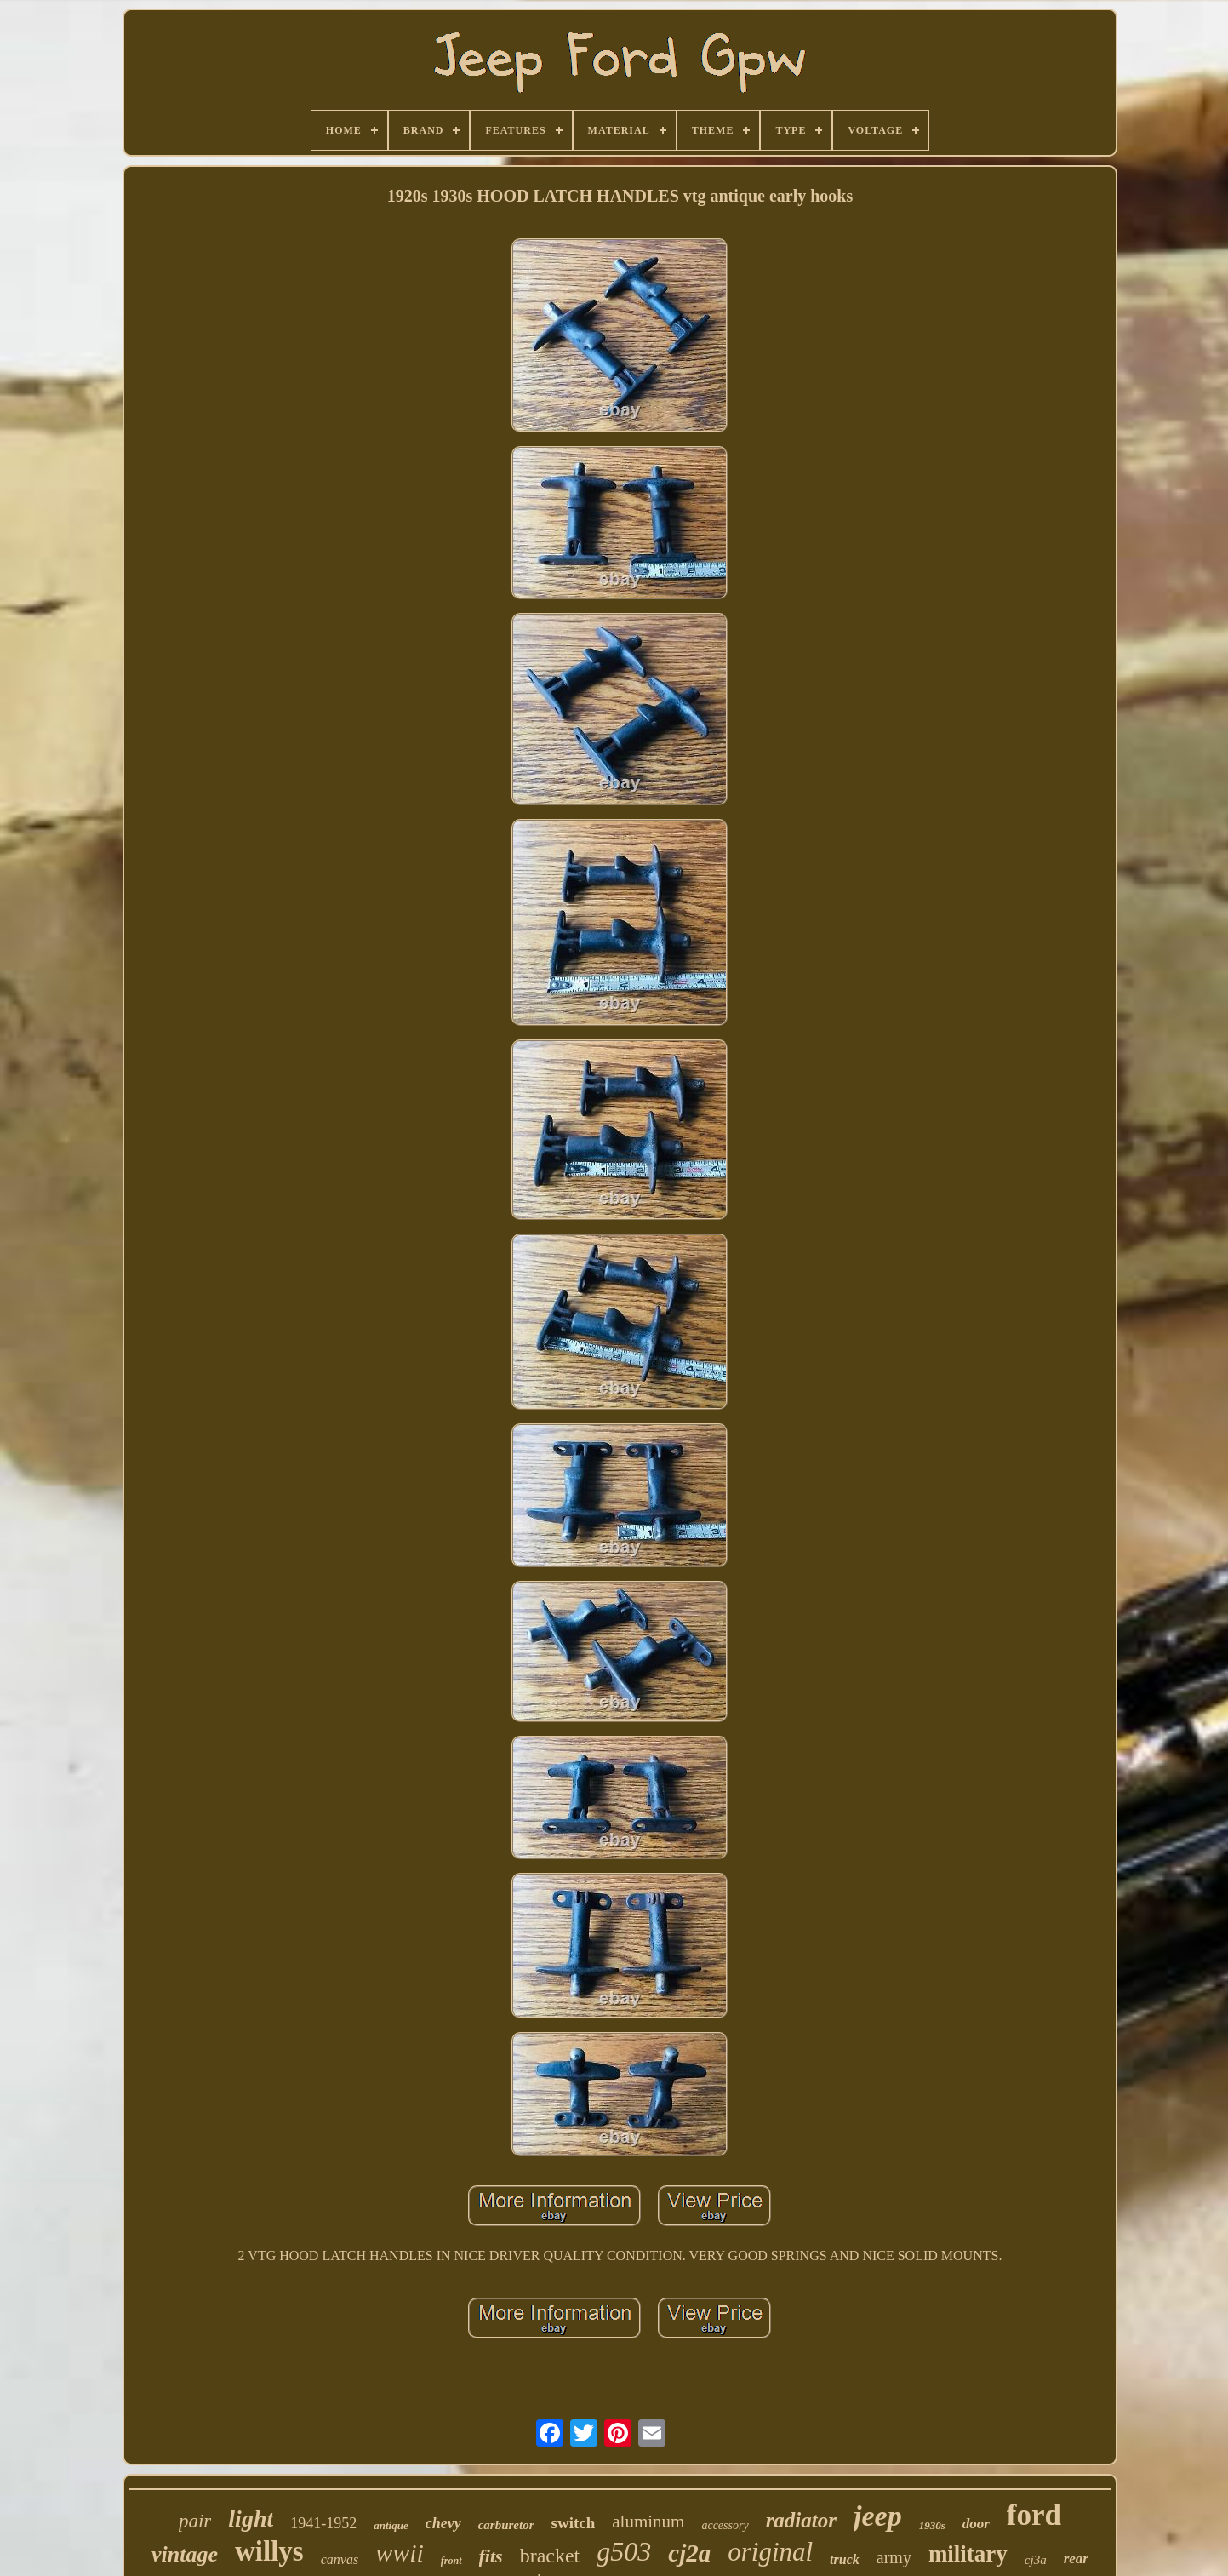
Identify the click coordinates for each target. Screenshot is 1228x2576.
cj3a (1036, 2560)
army (894, 2557)
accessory (724, 2525)
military (968, 2554)
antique (391, 2525)
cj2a (689, 2553)
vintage (184, 2554)
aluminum (648, 2521)
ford (1034, 2515)
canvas (339, 2559)
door (976, 2524)
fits (491, 2556)
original (770, 2552)
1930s (932, 2525)
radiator (801, 2520)
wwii (399, 2553)
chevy (443, 2523)
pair (195, 2521)
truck (845, 2559)
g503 (624, 2551)
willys (269, 2551)
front (451, 2561)
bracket (550, 2556)
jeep (878, 2516)
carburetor (506, 2525)
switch (573, 2523)
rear (1076, 2558)
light (250, 2518)
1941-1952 (323, 2523)
